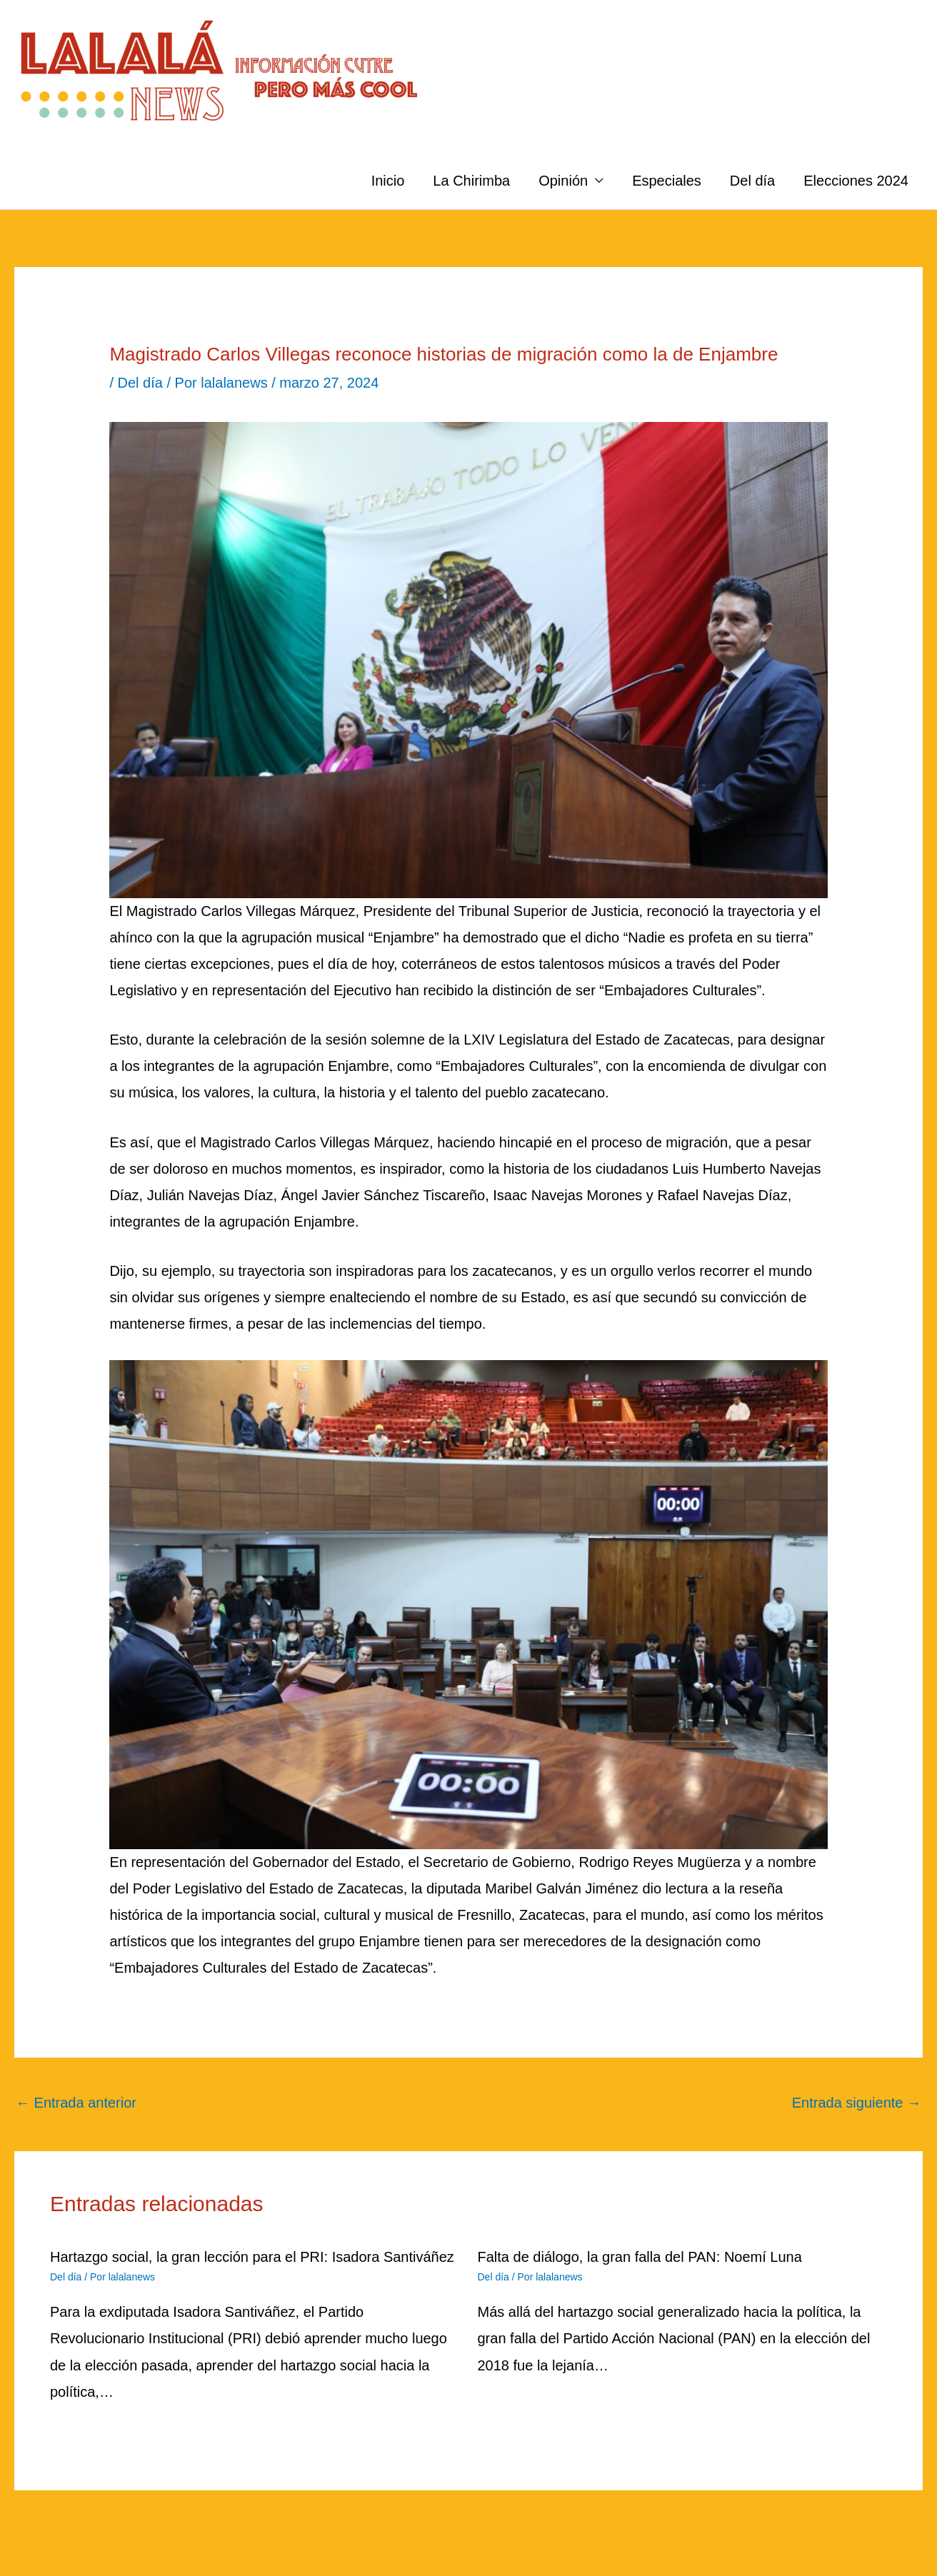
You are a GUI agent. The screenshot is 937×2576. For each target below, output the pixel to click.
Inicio (388, 180)
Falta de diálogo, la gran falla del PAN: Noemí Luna (640, 2257)
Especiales (666, 180)
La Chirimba (471, 180)
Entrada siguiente (856, 2102)
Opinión (563, 180)
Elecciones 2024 (855, 180)
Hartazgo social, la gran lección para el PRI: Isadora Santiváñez (252, 2257)
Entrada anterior (76, 2102)
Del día (752, 180)
